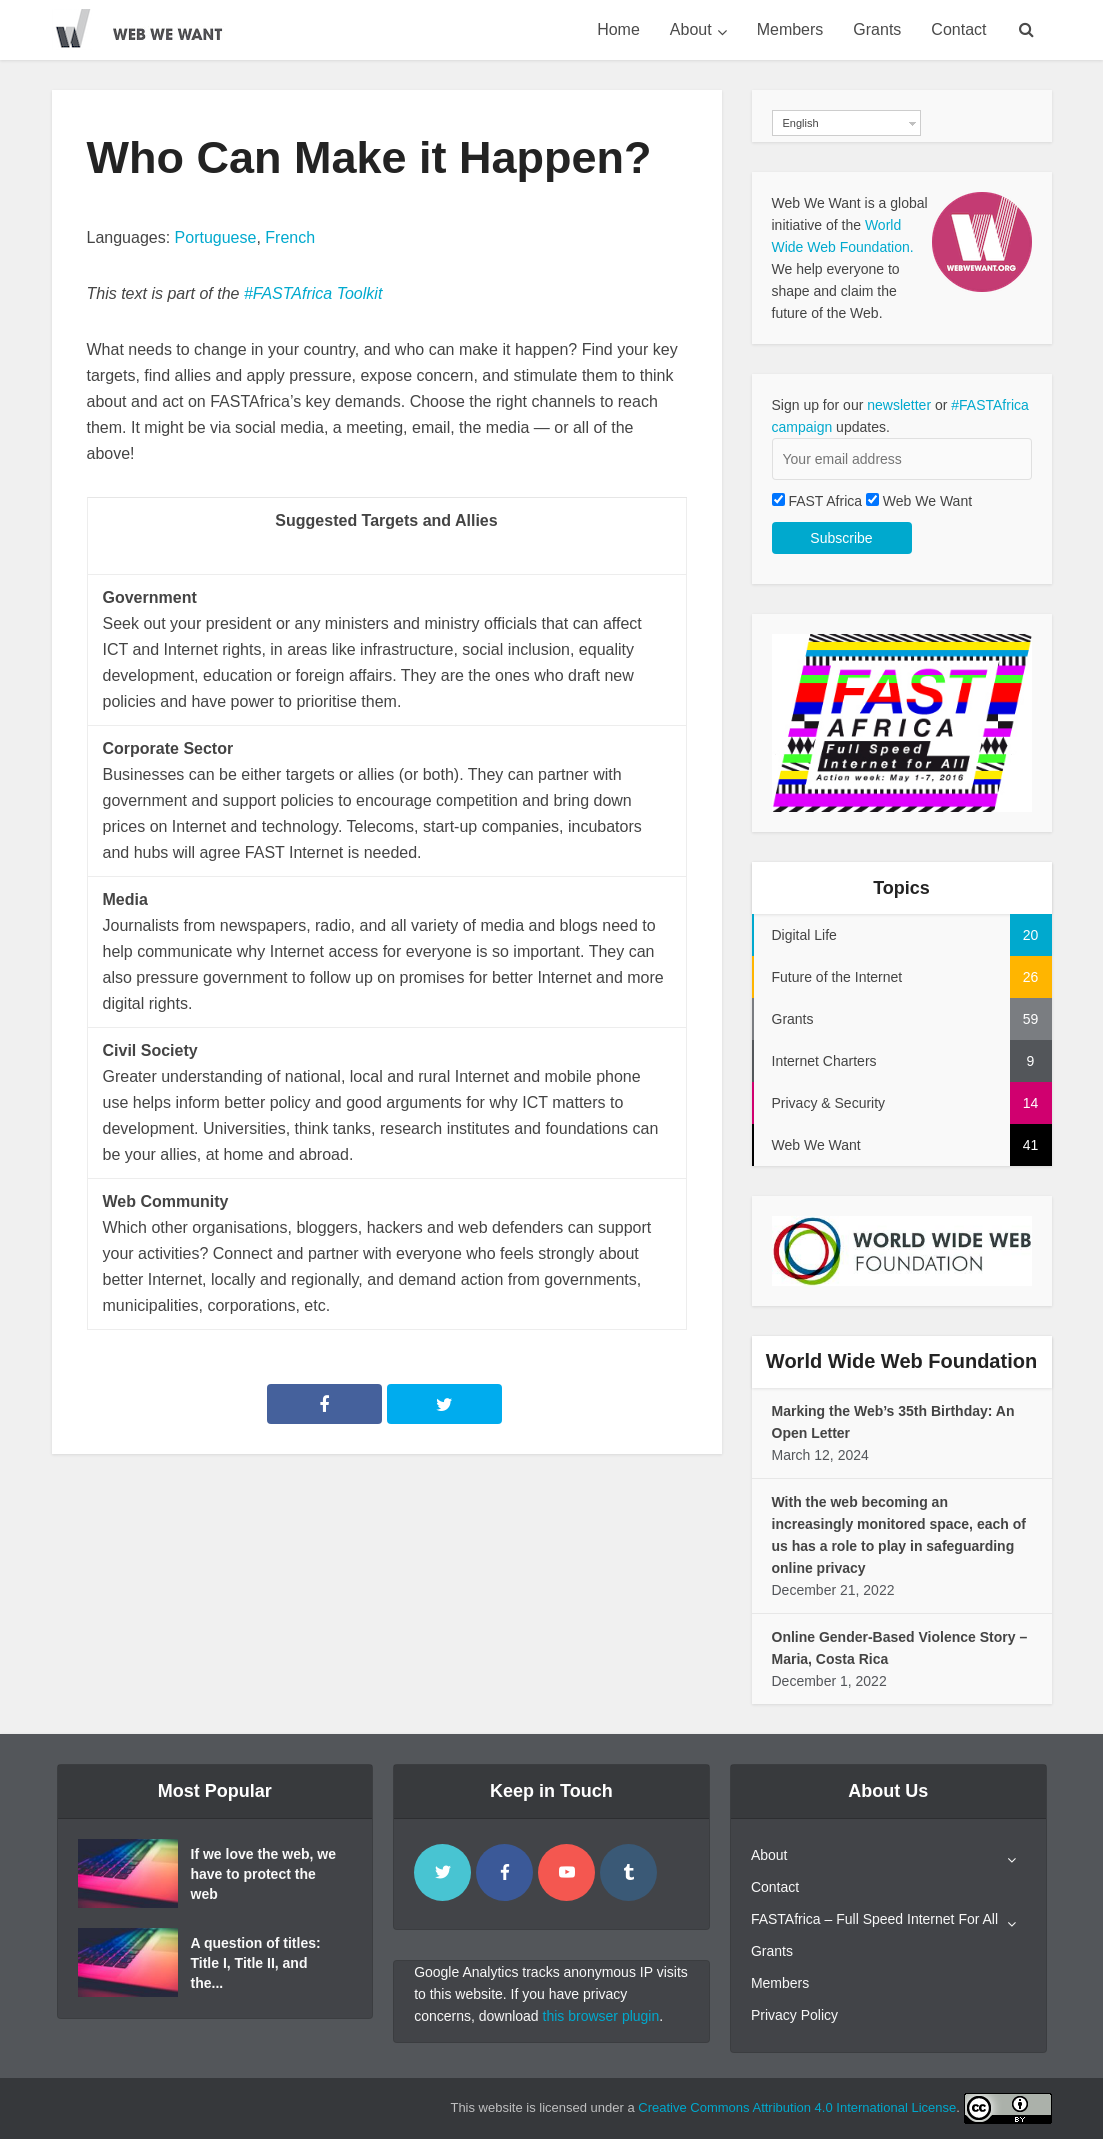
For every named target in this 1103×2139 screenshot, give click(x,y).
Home (618, 29)
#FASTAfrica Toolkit (313, 293)
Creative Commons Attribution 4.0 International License (797, 2107)
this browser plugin (601, 2016)
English (801, 123)
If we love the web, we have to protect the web (263, 1874)
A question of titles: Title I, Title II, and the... (256, 1963)
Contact (958, 29)
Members (790, 29)
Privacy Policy (794, 2015)
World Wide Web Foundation (901, 1361)
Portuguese (216, 237)
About (691, 29)
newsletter (899, 405)
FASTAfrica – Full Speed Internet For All (874, 1919)
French (290, 237)
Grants (877, 29)
